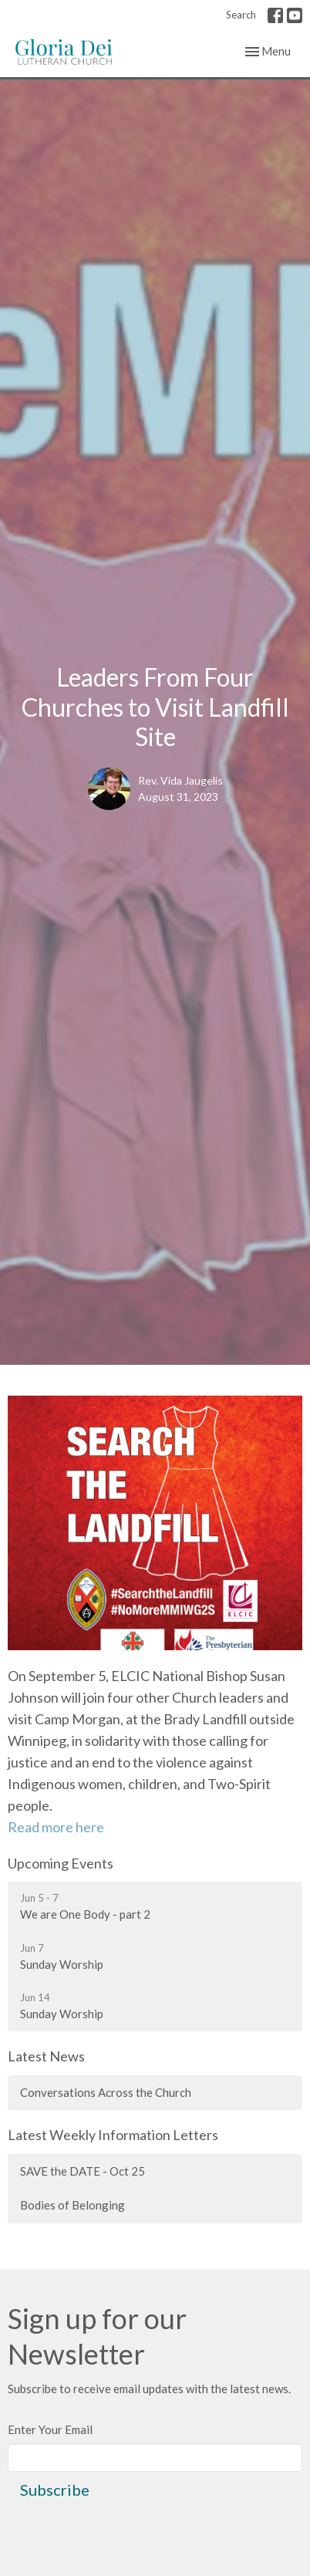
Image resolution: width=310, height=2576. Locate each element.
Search (241, 14)
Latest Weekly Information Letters (113, 2134)
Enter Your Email (50, 2429)
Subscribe (54, 2489)
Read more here (56, 1826)
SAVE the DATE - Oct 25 (82, 2171)
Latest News (46, 2056)
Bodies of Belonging (72, 2205)
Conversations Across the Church (105, 2092)
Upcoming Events (60, 1863)
